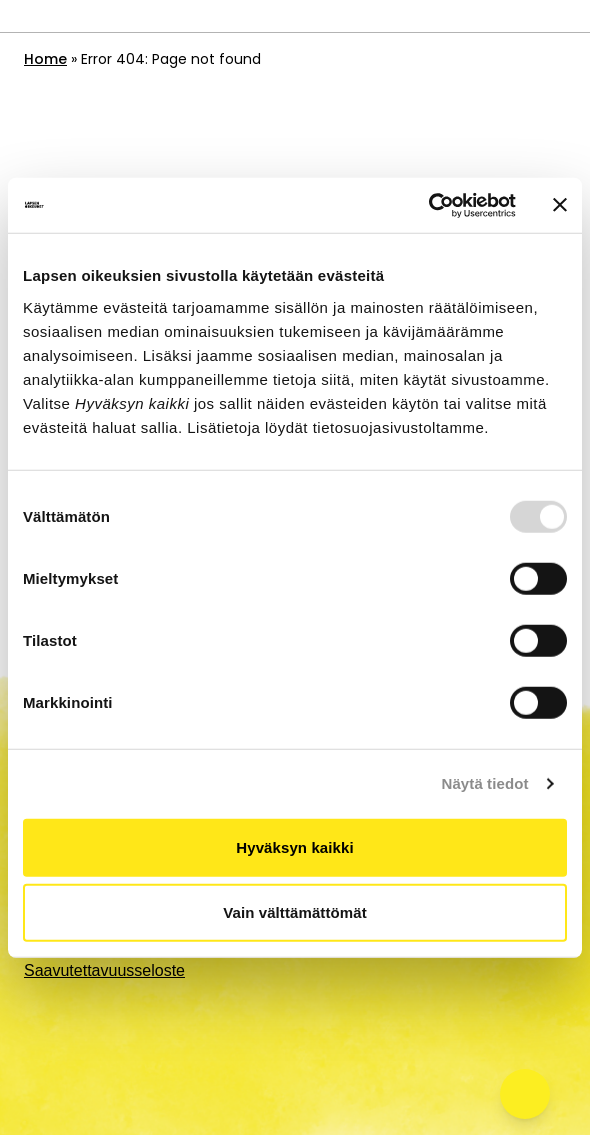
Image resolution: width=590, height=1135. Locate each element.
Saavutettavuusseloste (104, 970)
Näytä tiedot (485, 783)
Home (45, 59)
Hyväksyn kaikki (294, 846)
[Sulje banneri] (560, 205)
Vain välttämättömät (295, 912)
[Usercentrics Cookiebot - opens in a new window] (428, 205)
